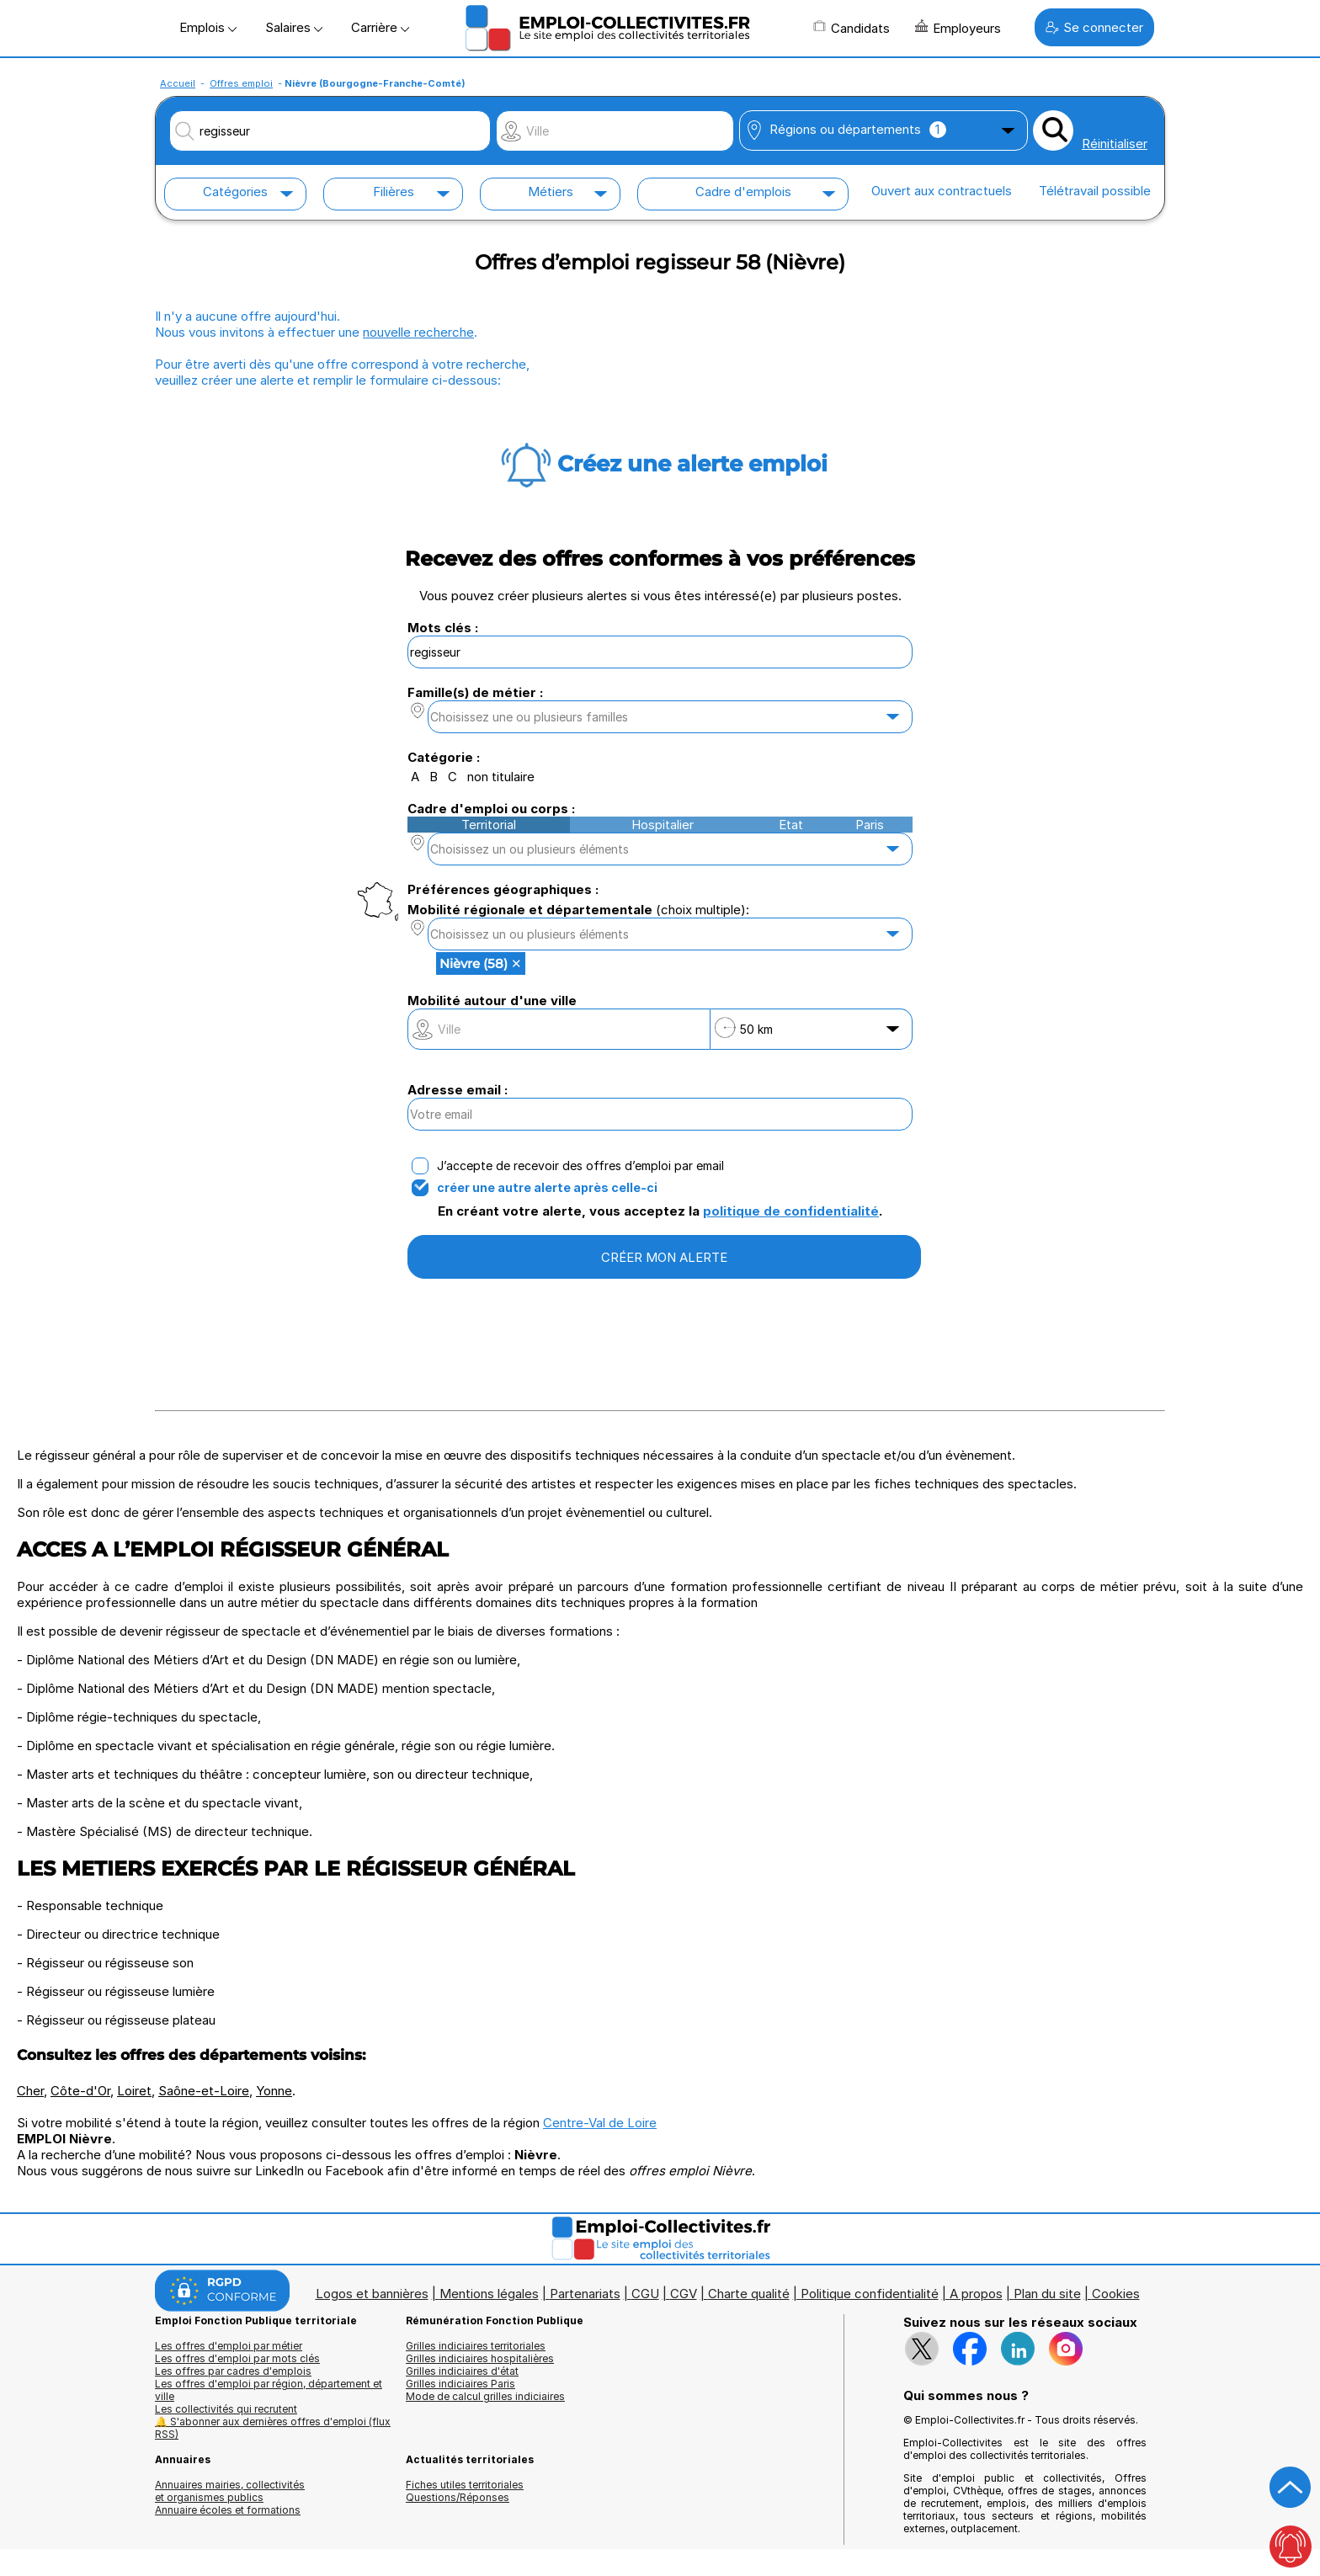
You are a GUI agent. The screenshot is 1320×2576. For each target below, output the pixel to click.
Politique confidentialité (870, 2294)
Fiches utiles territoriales (465, 2484)
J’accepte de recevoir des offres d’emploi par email (580, 1166)
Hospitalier (662, 825)
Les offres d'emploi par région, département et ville (268, 2390)
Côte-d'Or (80, 2091)
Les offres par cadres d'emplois (233, 2371)
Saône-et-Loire (203, 2091)
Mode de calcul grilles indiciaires (485, 2396)
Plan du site (1047, 2294)
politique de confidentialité (791, 1211)
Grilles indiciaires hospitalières (480, 2358)
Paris (869, 825)
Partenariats (585, 2294)
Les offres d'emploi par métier (228, 2345)
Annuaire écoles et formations (228, 2510)
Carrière (380, 27)
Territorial (488, 825)
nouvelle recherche (418, 332)
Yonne (274, 2091)
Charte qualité (749, 2294)
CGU (645, 2294)
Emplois (208, 27)
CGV (683, 2294)
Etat (791, 825)
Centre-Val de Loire (600, 2123)
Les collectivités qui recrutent (226, 2409)
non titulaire (501, 777)
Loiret (134, 2091)
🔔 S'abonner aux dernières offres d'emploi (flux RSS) (273, 2427)
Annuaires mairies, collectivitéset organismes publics (230, 2491)
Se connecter (1094, 27)
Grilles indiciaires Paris (460, 2383)
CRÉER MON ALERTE (664, 1257)
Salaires (293, 27)
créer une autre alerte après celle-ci (547, 1188)
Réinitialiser (1114, 144)
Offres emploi (241, 83)
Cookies (1116, 2294)
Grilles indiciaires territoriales (476, 2345)
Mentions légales (489, 2294)
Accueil (177, 83)
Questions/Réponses (457, 2497)
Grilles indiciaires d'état (462, 2371)
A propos (976, 2294)
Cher (30, 2091)
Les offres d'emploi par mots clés (237, 2358)
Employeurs (958, 27)
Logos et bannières (372, 2294)
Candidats (851, 27)
